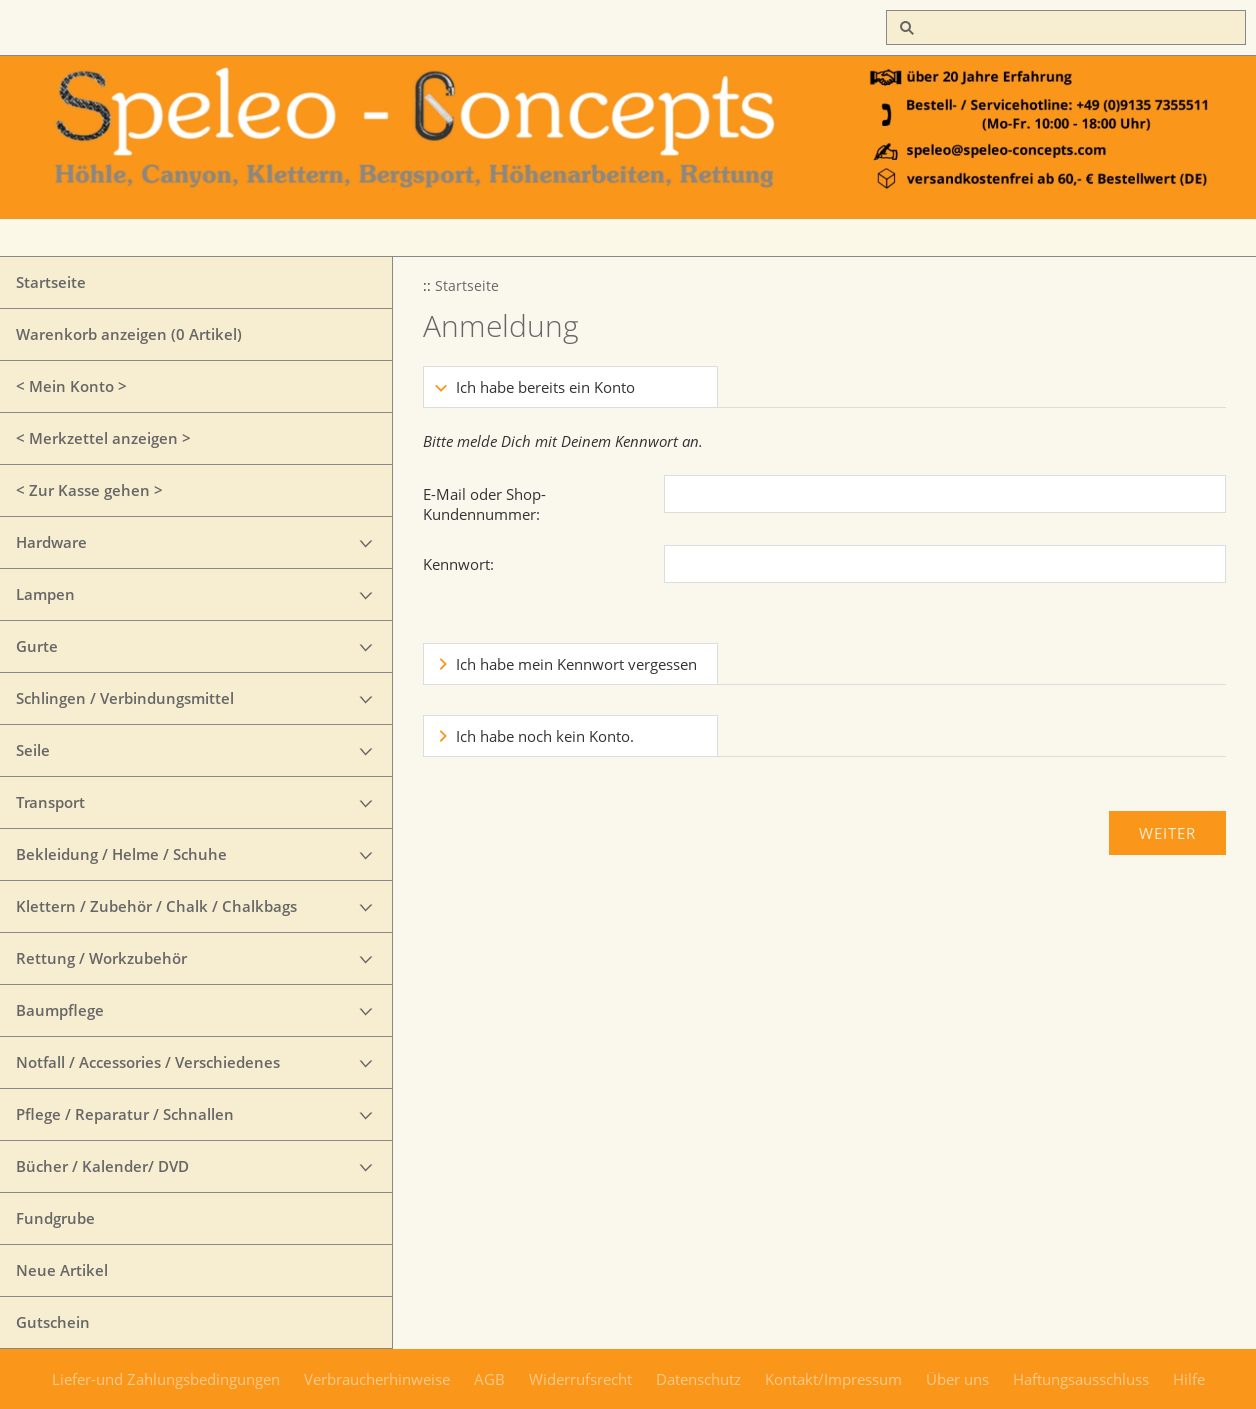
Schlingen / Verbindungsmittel (125, 698)
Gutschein (53, 1322)
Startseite (51, 282)
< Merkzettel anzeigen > (103, 438)
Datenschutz (698, 1379)
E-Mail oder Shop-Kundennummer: (484, 504)
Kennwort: (458, 564)
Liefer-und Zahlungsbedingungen (166, 1379)
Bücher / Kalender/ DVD (102, 1166)
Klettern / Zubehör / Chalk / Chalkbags (156, 906)
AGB (489, 1379)
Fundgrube (55, 1218)
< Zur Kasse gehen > (89, 490)
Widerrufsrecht (580, 1379)
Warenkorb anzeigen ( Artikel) (129, 334)
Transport (50, 802)
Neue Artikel (62, 1270)
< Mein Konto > (71, 386)
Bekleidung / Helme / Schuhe (121, 854)
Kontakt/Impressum (833, 1379)
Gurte (37, 646)
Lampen (45, 594)
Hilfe (1189, 1379)
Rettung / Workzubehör (101, 958)
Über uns (957, 1379)
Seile (33, 750)
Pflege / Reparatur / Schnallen (125, 1114)
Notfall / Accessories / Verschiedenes (148, 1062)
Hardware (51, 542)
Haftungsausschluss (1081, 1379)
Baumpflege (60, 1010)
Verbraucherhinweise (377, 1379)
